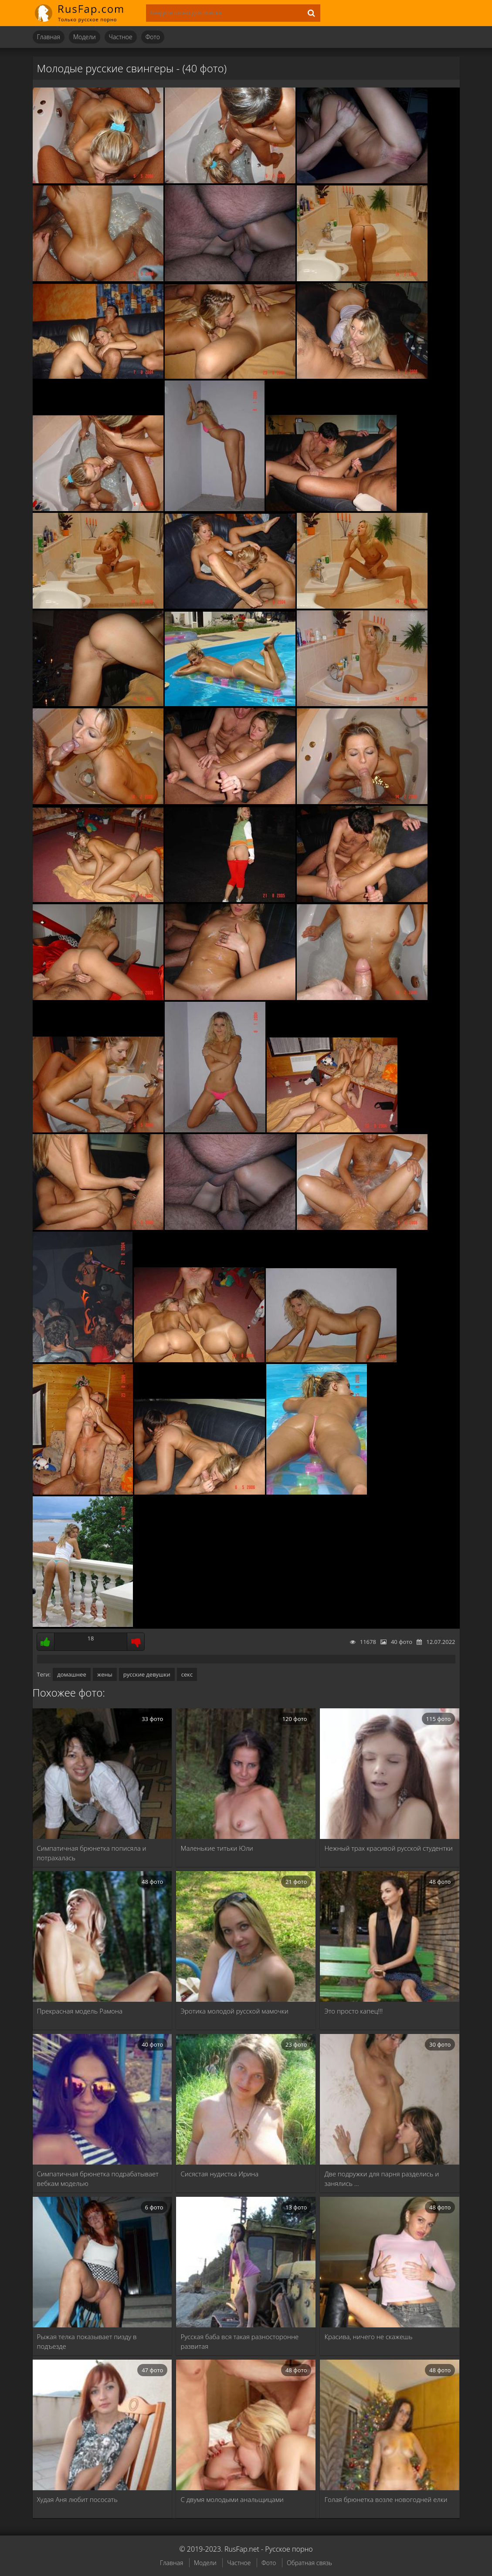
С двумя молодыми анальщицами (231, 2499)
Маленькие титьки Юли (216, 1848)
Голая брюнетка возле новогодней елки (385, 2499)
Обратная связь (309, 2563)
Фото (153, 37)
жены (104, 1674)
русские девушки (146, 1674)
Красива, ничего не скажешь (368, 2336)
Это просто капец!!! (353, 2011)
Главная (48, 37)
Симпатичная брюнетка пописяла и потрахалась (91, 1853)
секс (187, 1674)
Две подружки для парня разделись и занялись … (381, 2178)
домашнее (71, 1674)
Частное (120, 37)
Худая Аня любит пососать (77, 2499)
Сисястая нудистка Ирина (219, 2173)
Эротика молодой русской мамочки (234, 2011)
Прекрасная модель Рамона (79, 2011)
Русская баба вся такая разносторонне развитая (239, 2341)
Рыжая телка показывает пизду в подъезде (87, 2341)
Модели (84, 37)
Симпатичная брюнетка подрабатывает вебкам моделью (98, 2178)
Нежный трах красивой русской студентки (388, 1848)
